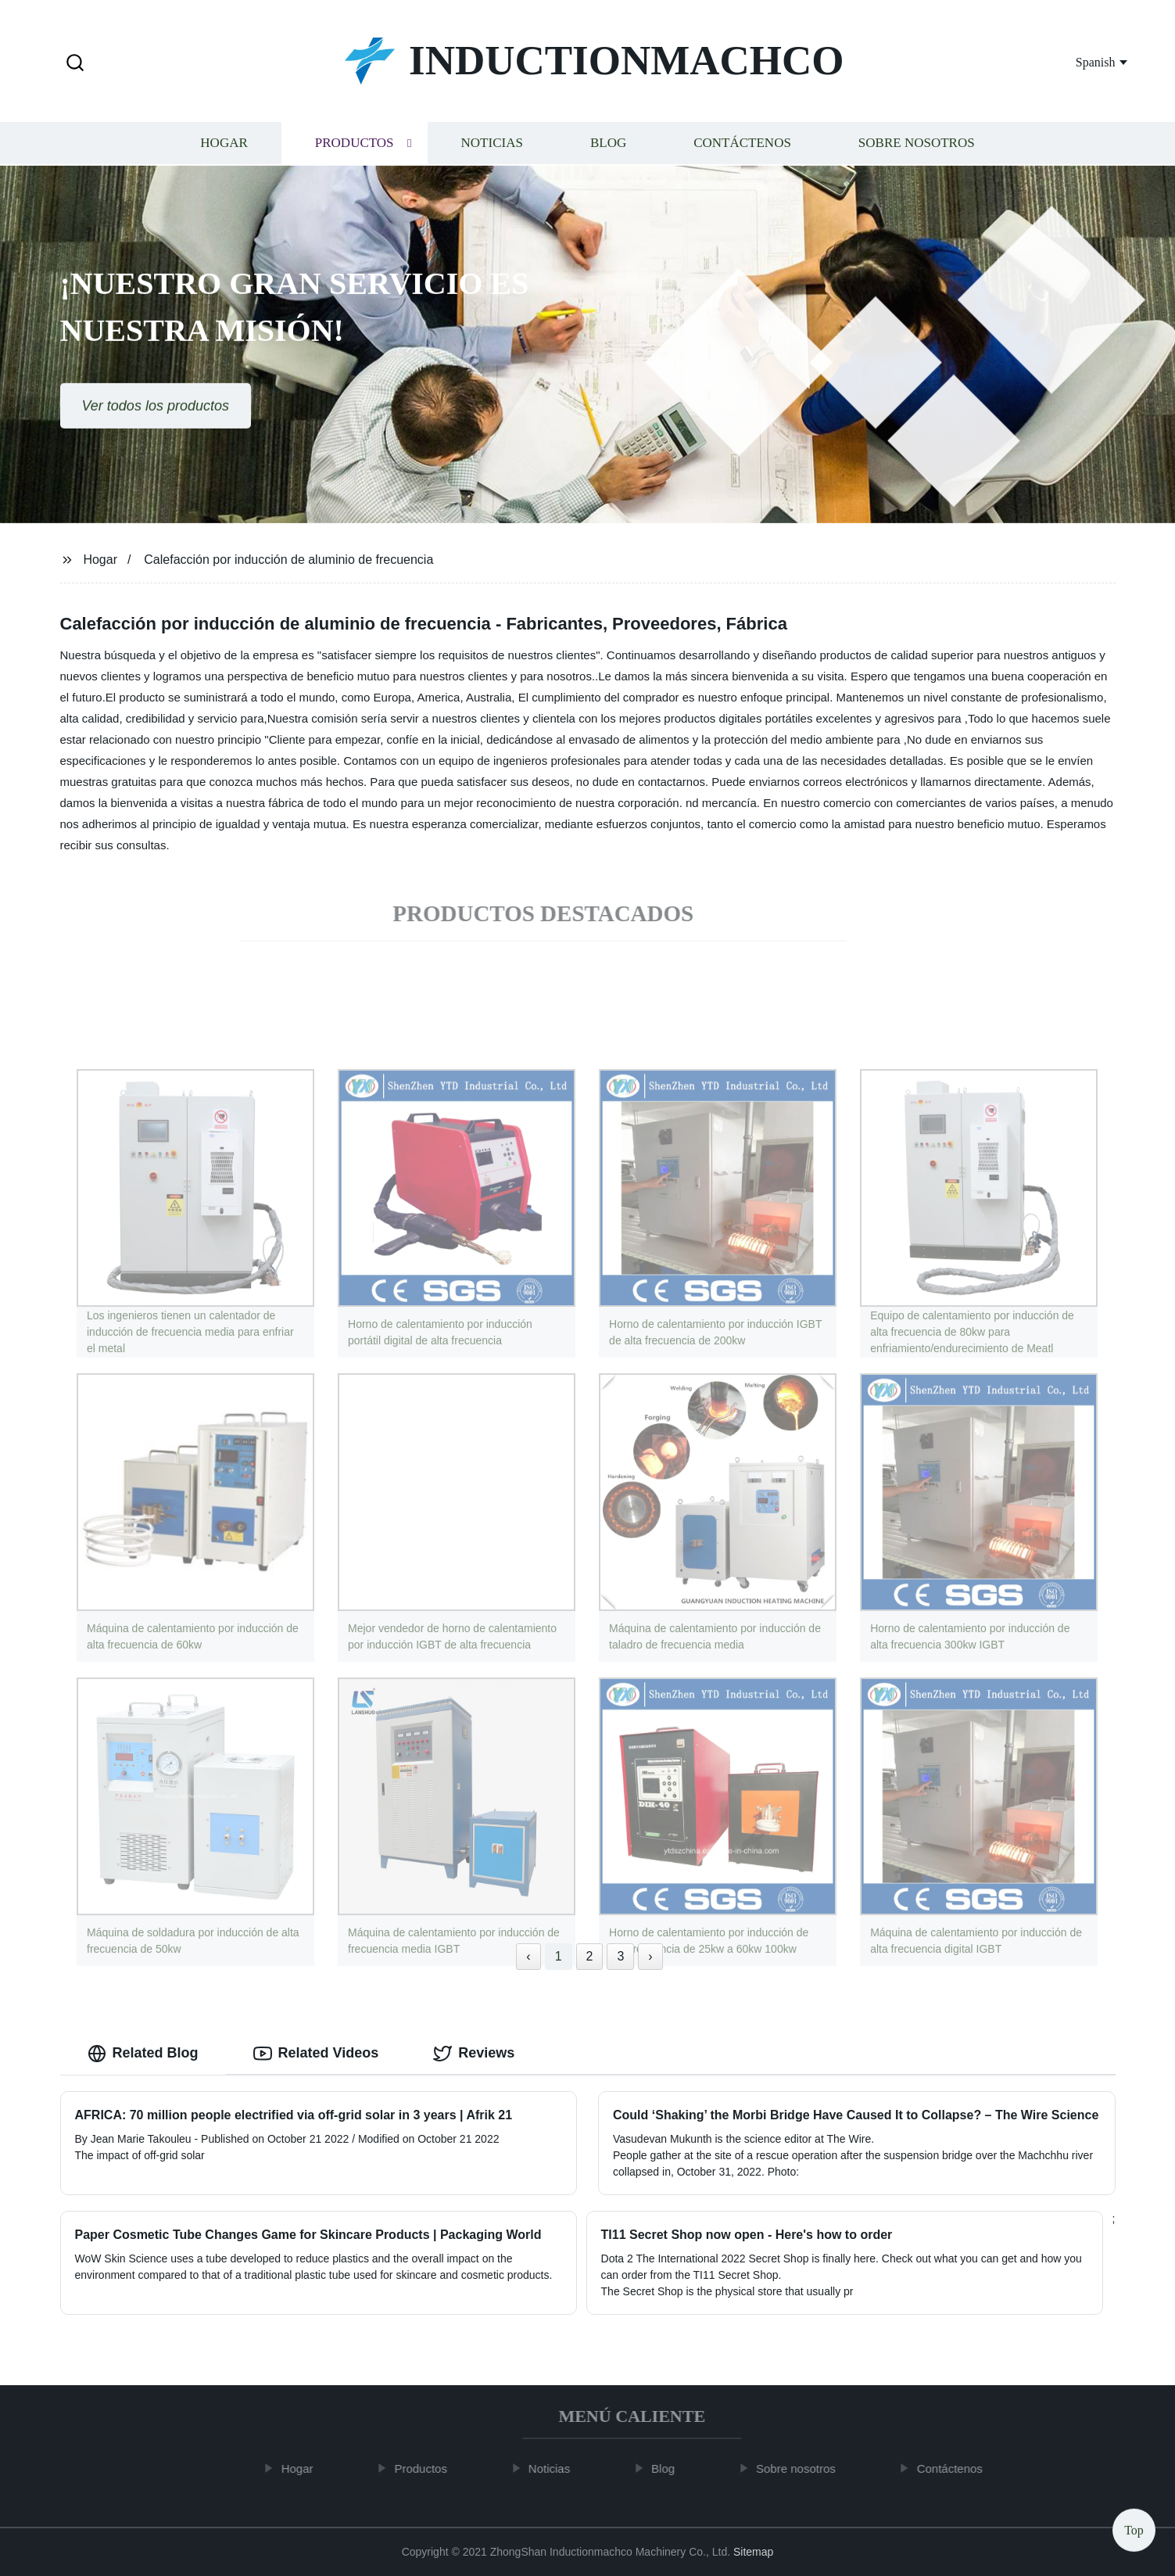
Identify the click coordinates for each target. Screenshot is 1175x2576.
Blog (608, 145)
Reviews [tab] (473, 2053)
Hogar (223, 145)
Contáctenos (742, 145)
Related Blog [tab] (143, 2053)
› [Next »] (650, 1956)
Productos (354, 145)
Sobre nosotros (916, 145)
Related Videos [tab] (316, 2053)
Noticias (492, 145)
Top (1134, 2528)
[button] (75, 64)
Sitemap (753, 2552)
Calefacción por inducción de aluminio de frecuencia (288, 559)
